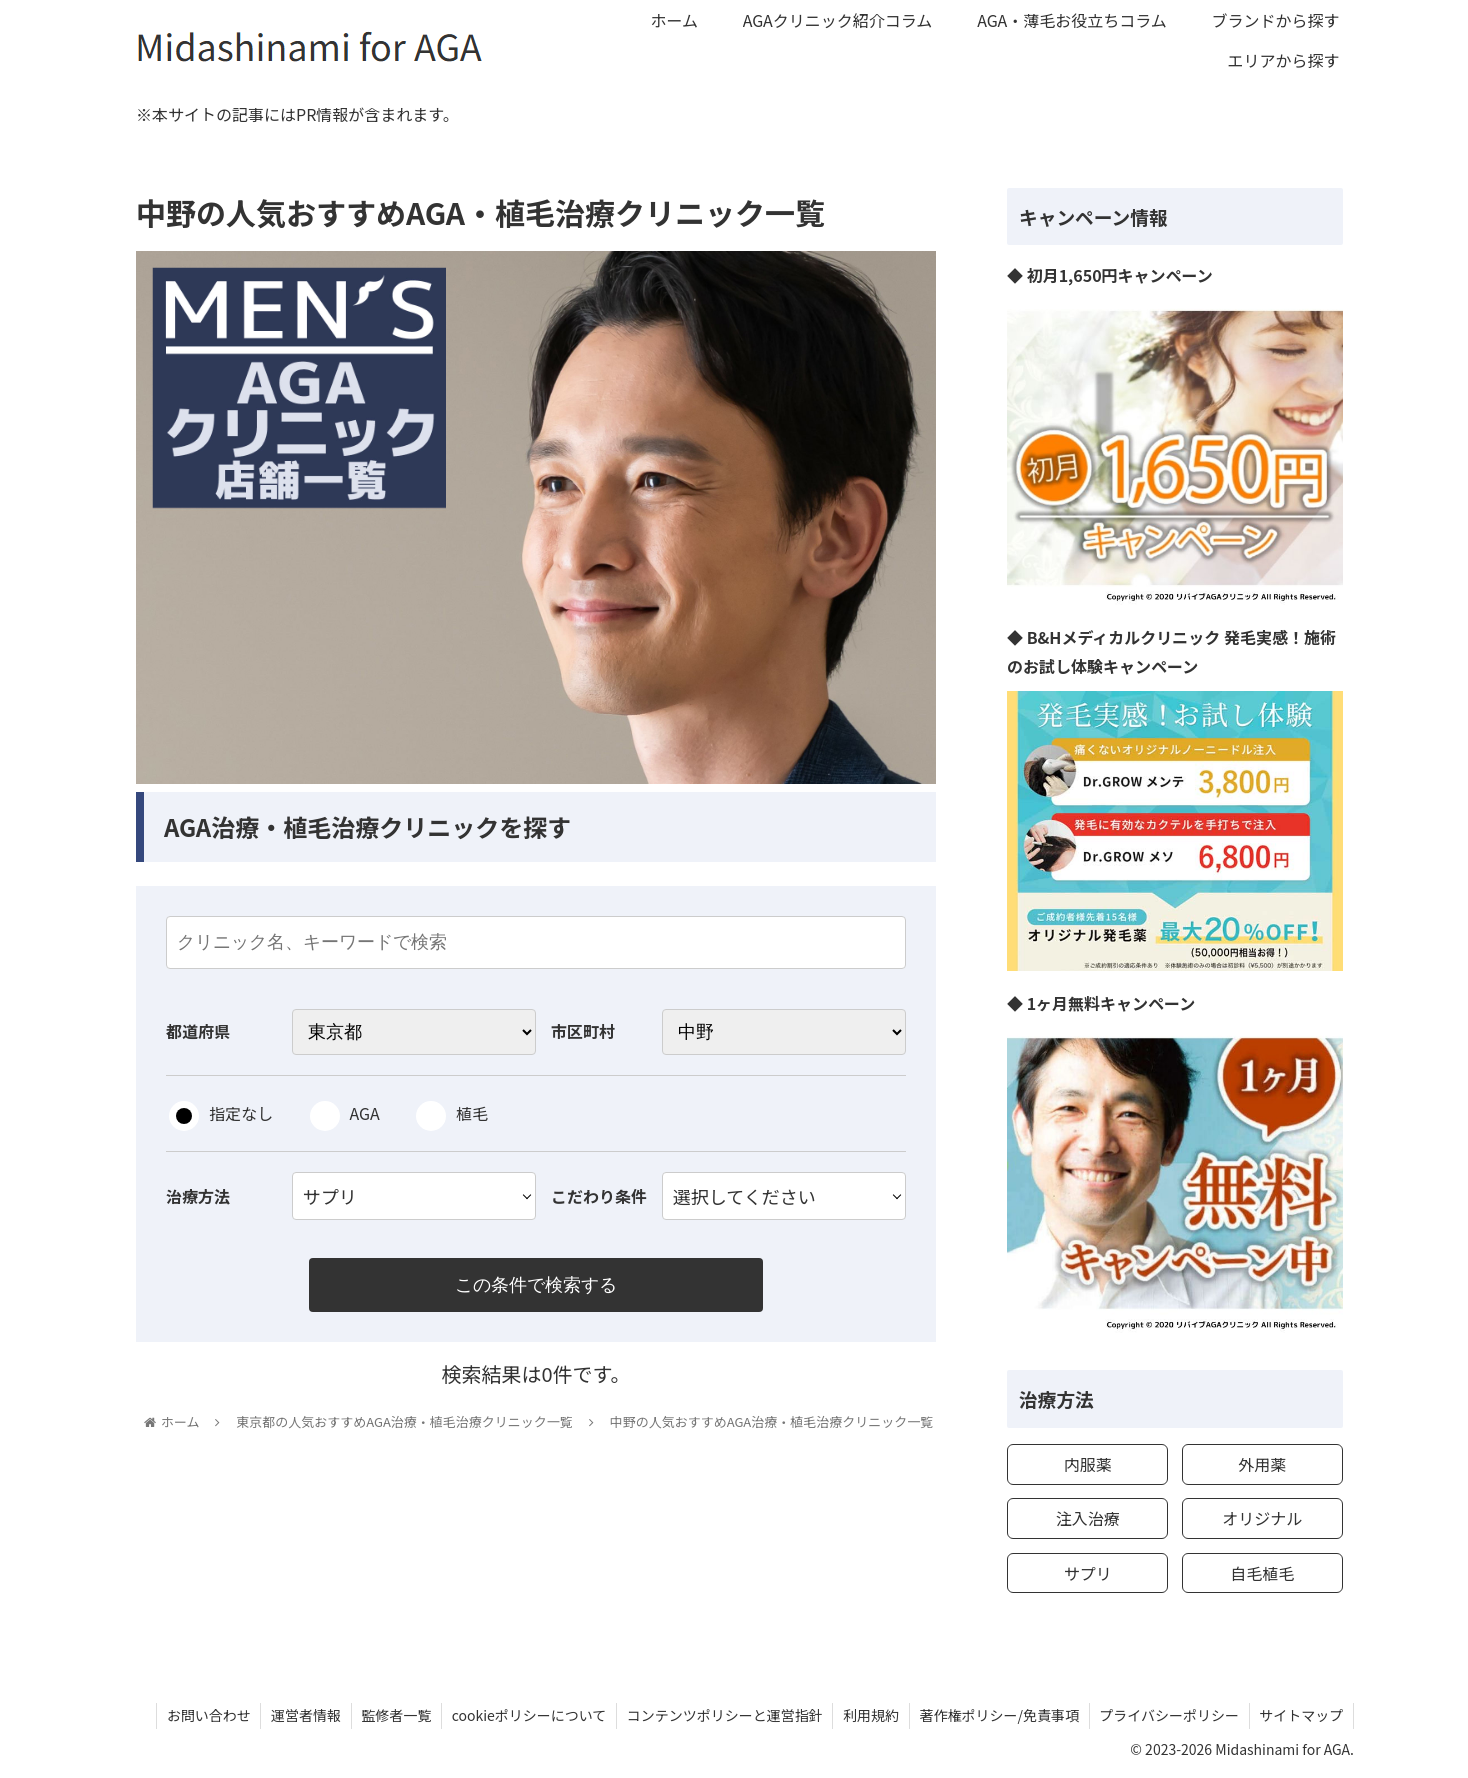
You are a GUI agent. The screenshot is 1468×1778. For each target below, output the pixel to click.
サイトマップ (1301, 1715)
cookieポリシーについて (525, 1715)
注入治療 (1088, 1518)
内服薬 (1088, 1464)
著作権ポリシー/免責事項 (998, 1715)
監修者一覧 (392, 1715)
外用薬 (1262, 1464)
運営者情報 (301, 1715)
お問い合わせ (203, 1715)
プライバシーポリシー (1168, 1715)
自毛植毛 (1262, 1573)
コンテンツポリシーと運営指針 (722, 1715)
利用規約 (869, 1715)
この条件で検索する (536, 1285)
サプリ (1088, 1573)
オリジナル (1262, 1518)
